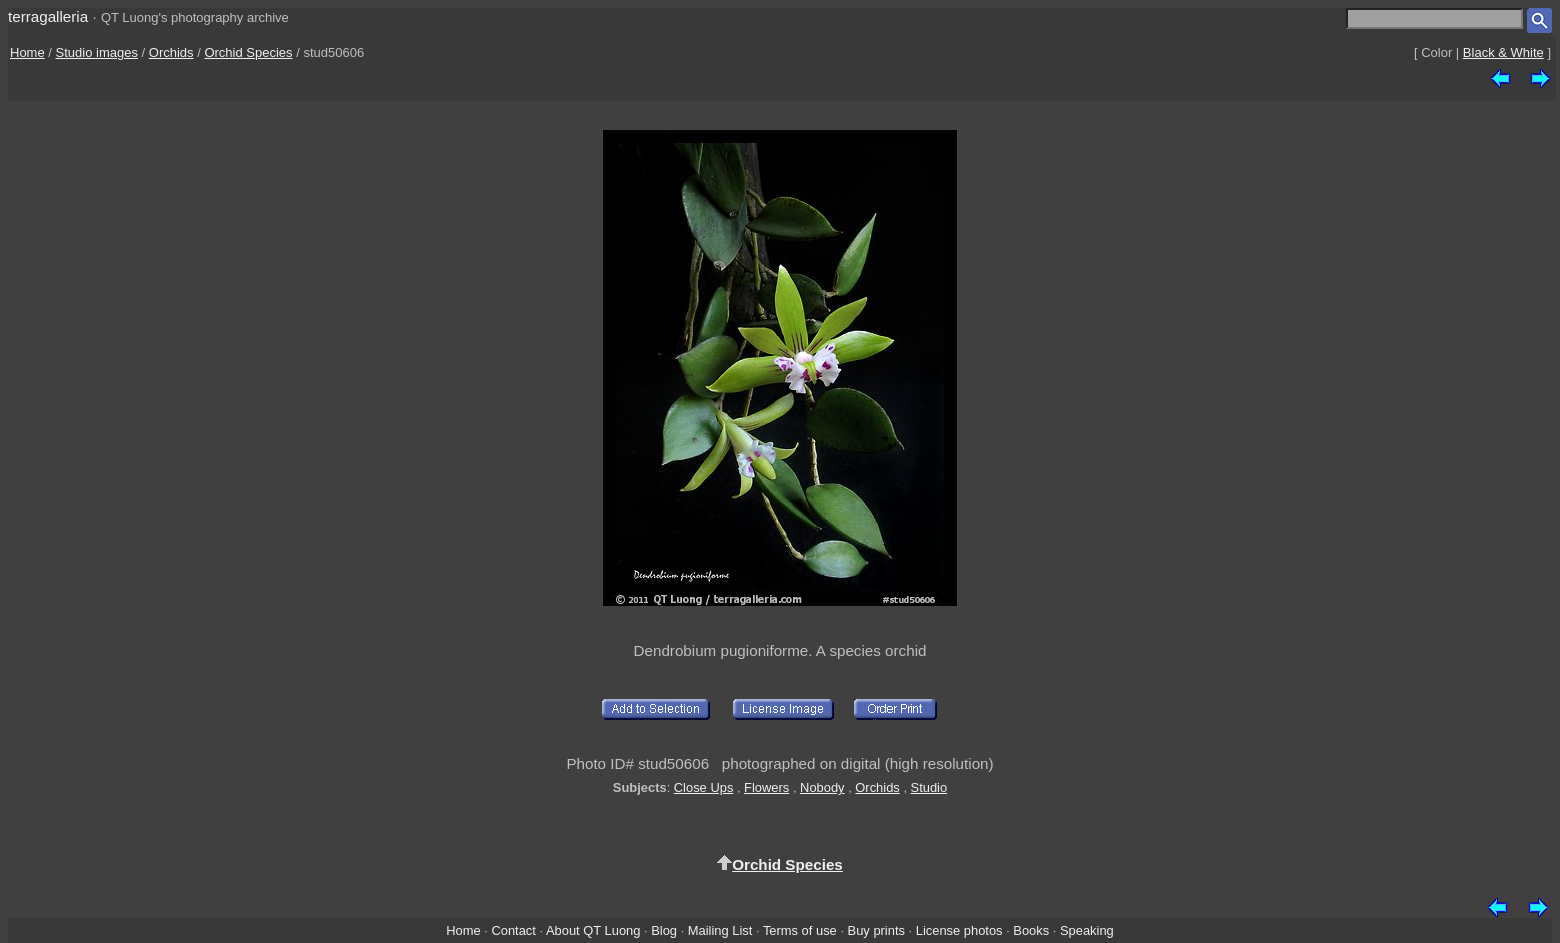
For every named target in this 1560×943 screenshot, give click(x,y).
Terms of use (800, 930)
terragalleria (48, 16)
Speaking (1087, 930)
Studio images (97, 52)
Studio (929, 787)
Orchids (171, 52)
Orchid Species (248, 52)
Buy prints (876, 930)
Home (27, 52)
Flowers (766, 787)
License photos (959, 930)
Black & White (1503, 52)
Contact (513, 930)
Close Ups (704, 787)
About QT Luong (593, 930)
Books (1031, 930)
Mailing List (720, 930)
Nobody (822, 787)
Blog (664, 930)
